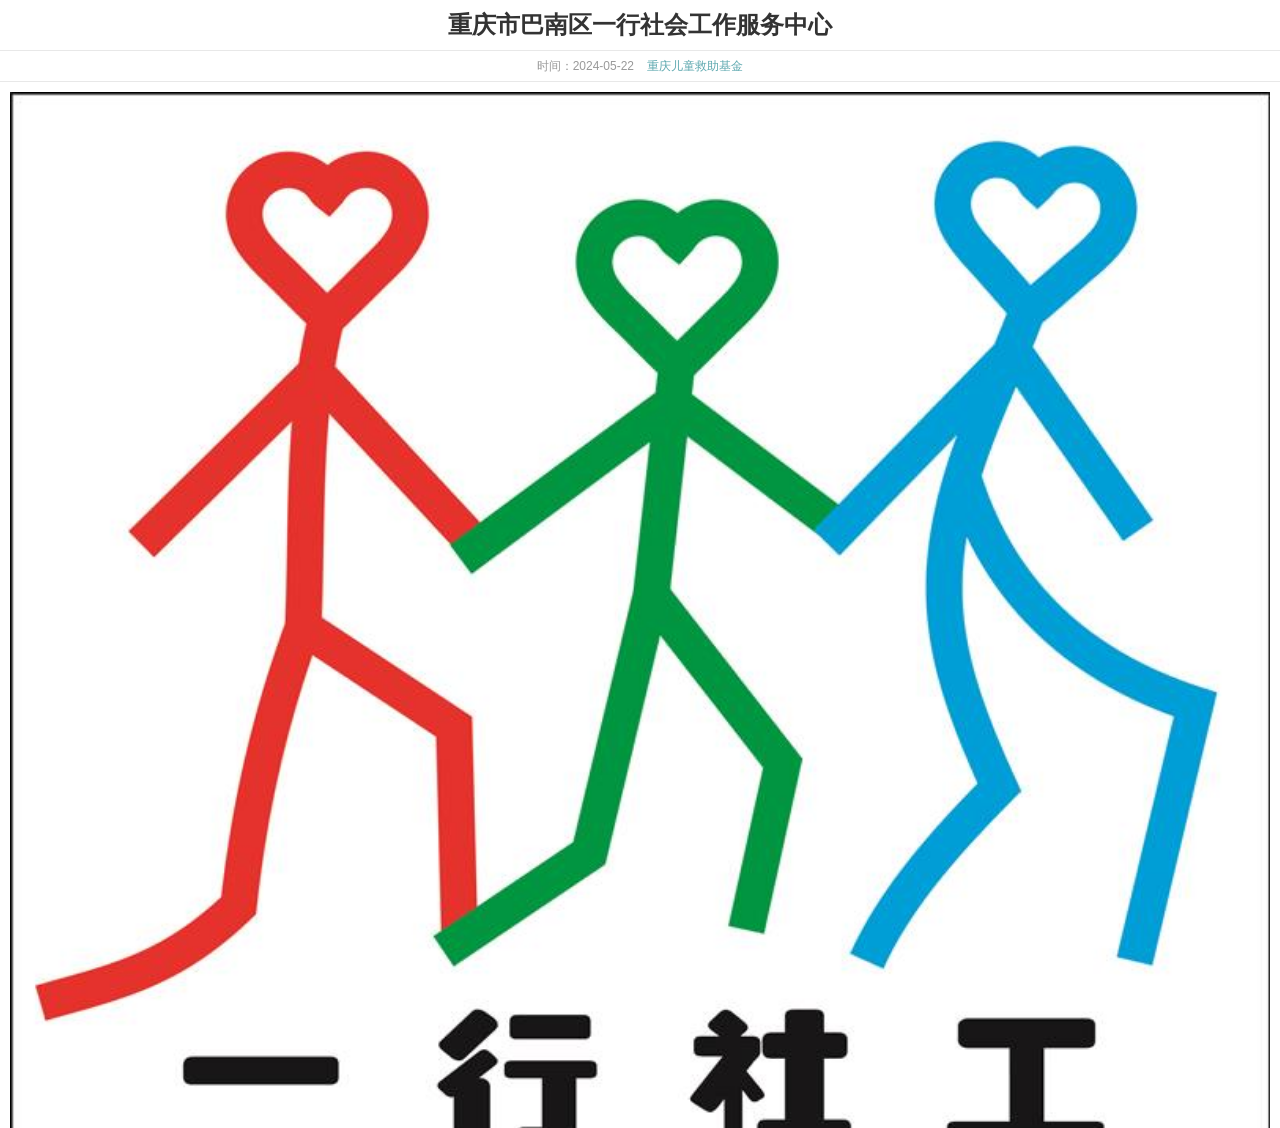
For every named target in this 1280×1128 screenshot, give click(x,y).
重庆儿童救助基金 (695, 66)
